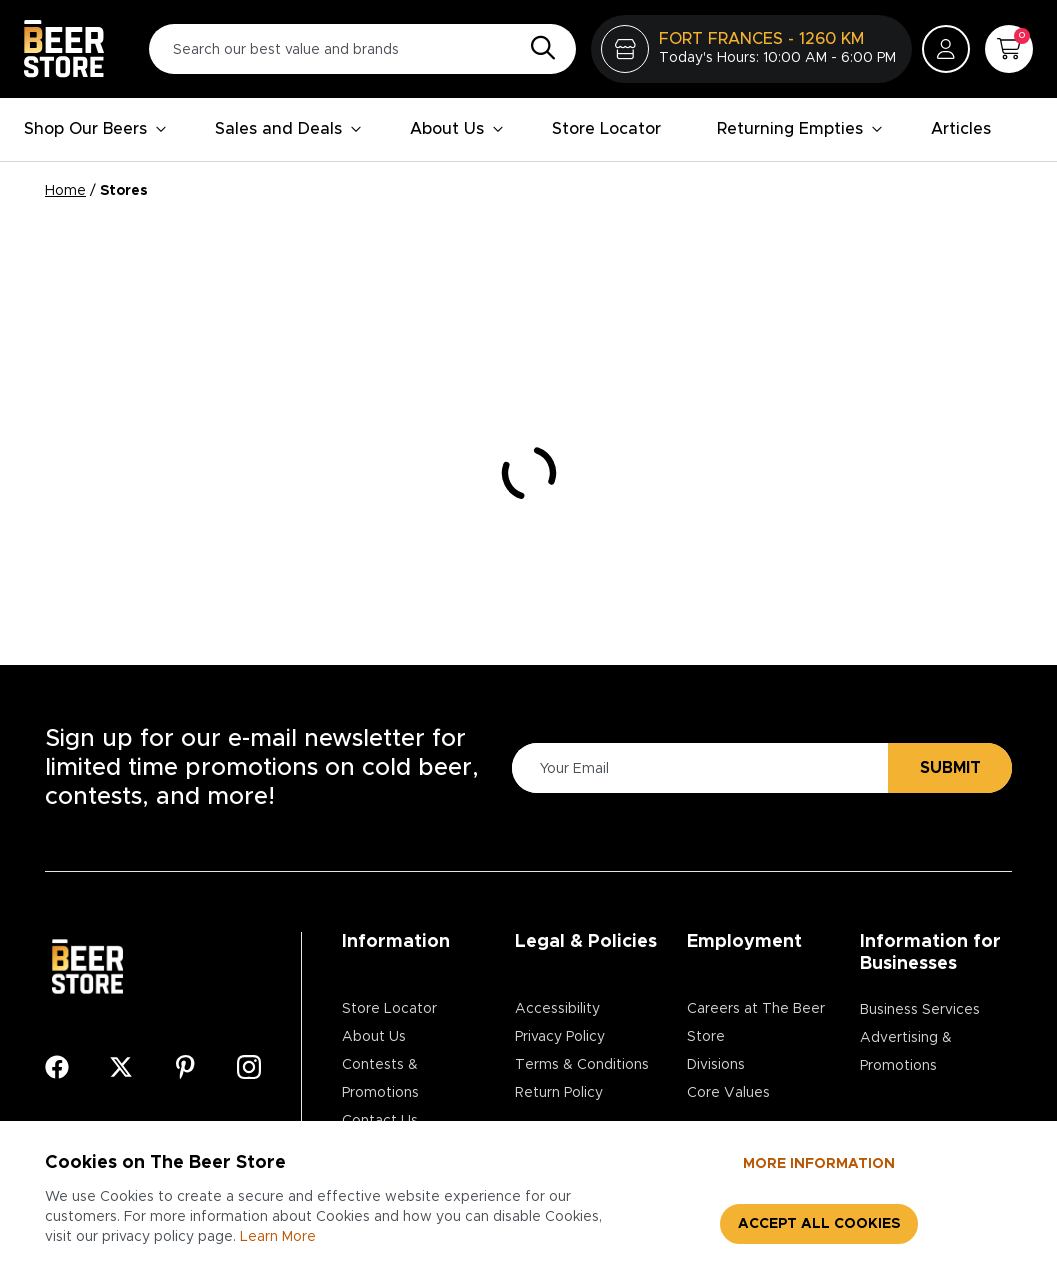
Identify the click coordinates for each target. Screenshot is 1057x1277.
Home (65, 191)
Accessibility (557, 1009)
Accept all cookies (819, 1224)
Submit (950, 768)
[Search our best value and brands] (362, 49)
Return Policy (559, 1093)
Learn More (278, 1237)
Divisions (716, 1065)
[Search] (538, 49)
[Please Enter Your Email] (697, 768)
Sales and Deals (288, 129)
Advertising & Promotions (906, 1052)
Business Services (920, 1010)
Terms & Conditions (582, 1065)
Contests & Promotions (380, 1079)
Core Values (728, 1093)
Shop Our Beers (95, 129)
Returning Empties (800, 129)
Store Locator (606, 129)
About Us (457, 129)
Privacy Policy (560, 1037)
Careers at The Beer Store (756, 1023)
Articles (961, 129)
